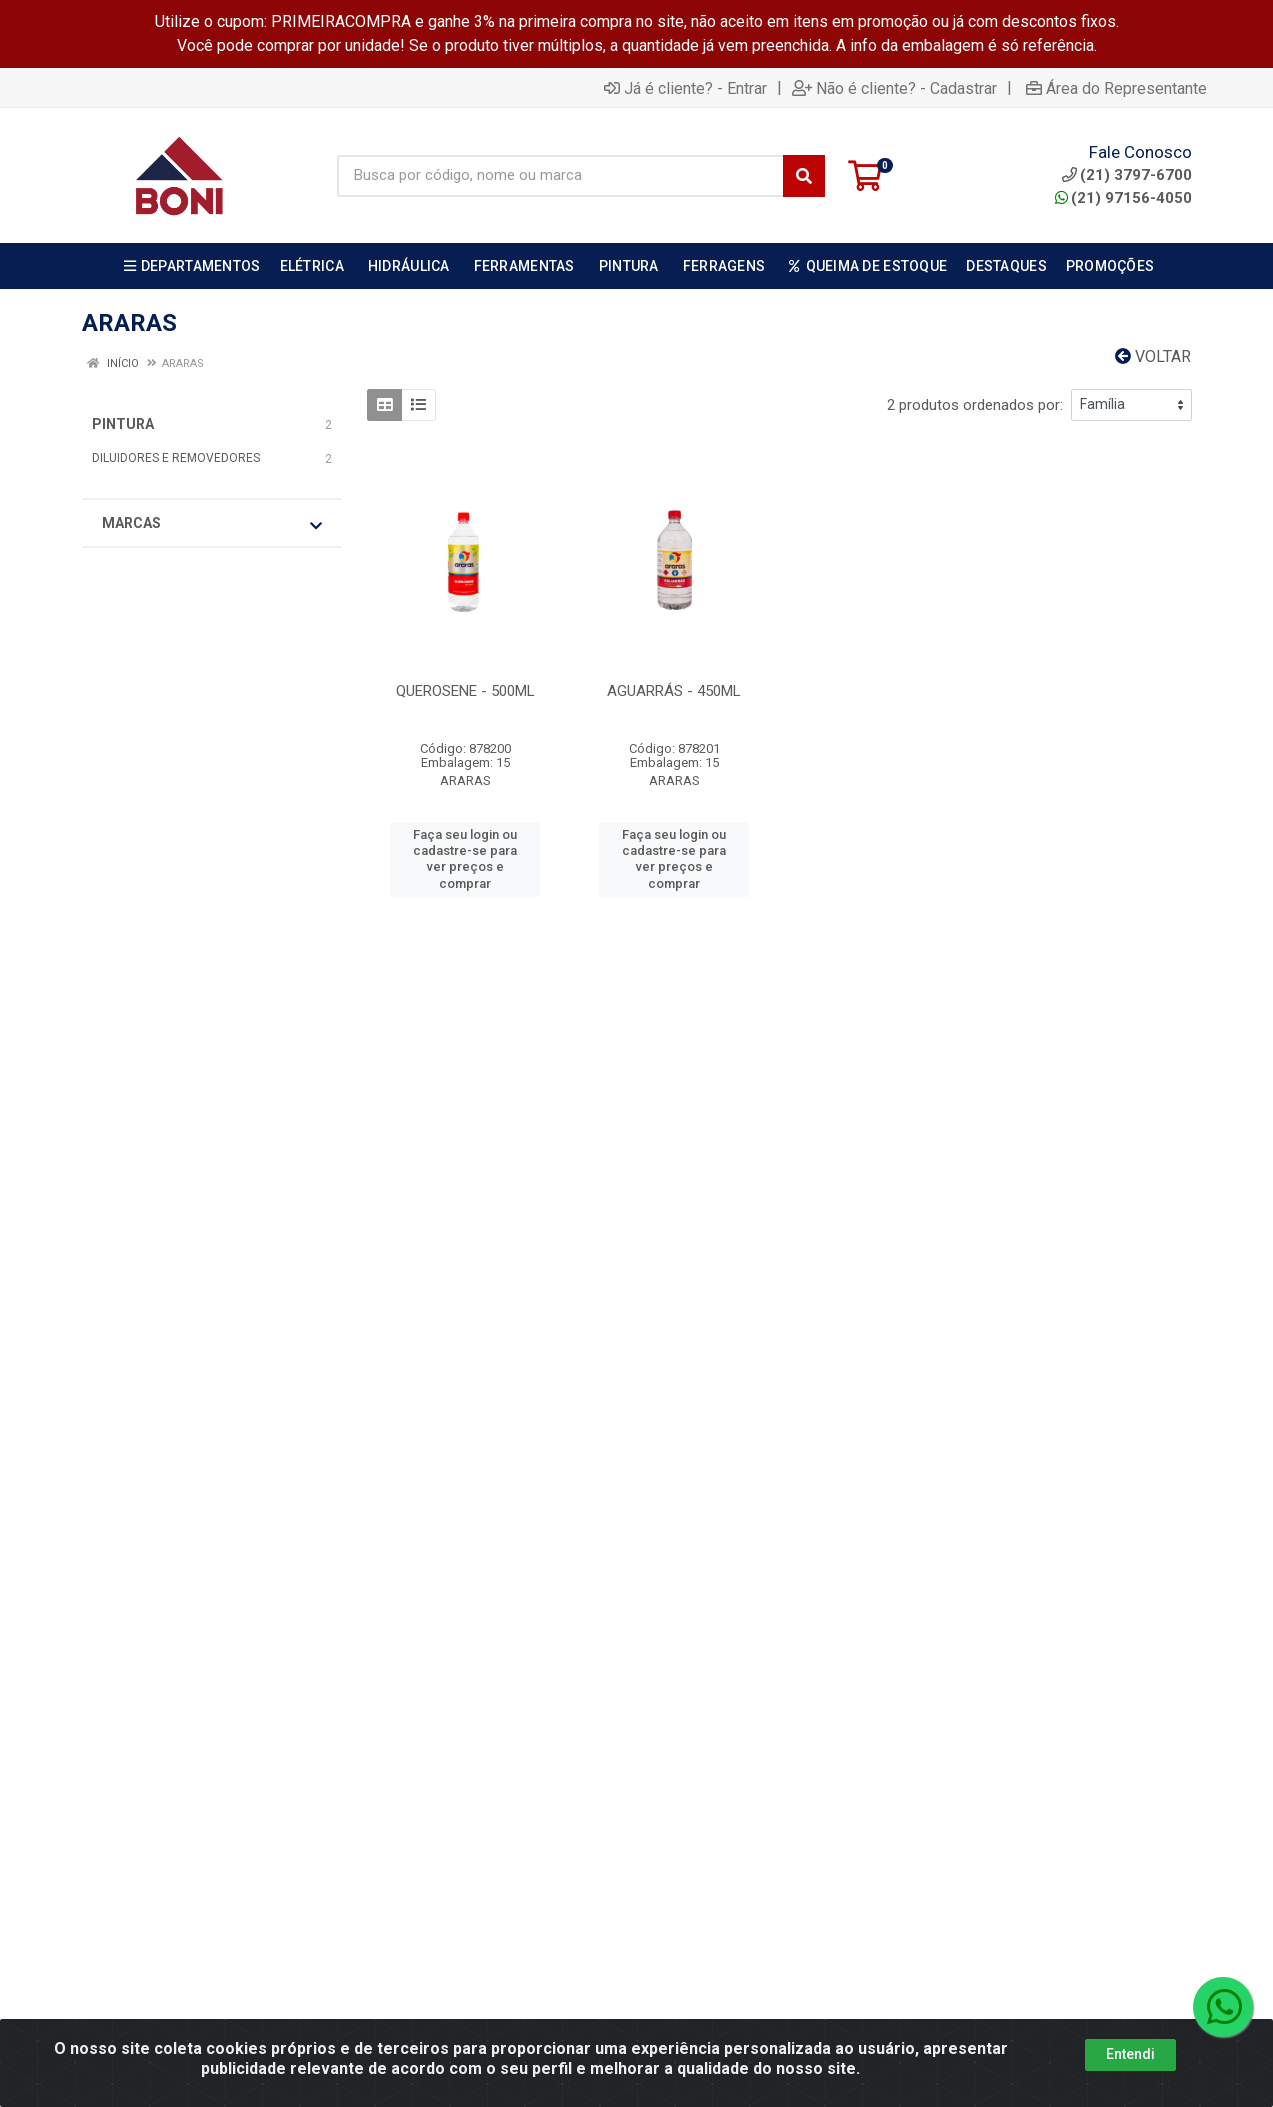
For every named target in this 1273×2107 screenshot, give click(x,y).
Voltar (1153, 356)
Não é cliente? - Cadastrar (894, 88)
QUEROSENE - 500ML (465, 691)
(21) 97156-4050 (1123, 198)
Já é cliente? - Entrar (685, 88)
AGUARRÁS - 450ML (674, 691)
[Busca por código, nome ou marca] (560, 176)
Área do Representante (1116, 88)
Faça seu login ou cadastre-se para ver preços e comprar (465, 859)
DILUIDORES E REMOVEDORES (176, 458)
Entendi (1130, 2054)
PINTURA (123, 424)
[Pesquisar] (804, 176)
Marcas (212, 524)
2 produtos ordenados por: (975, 405)
